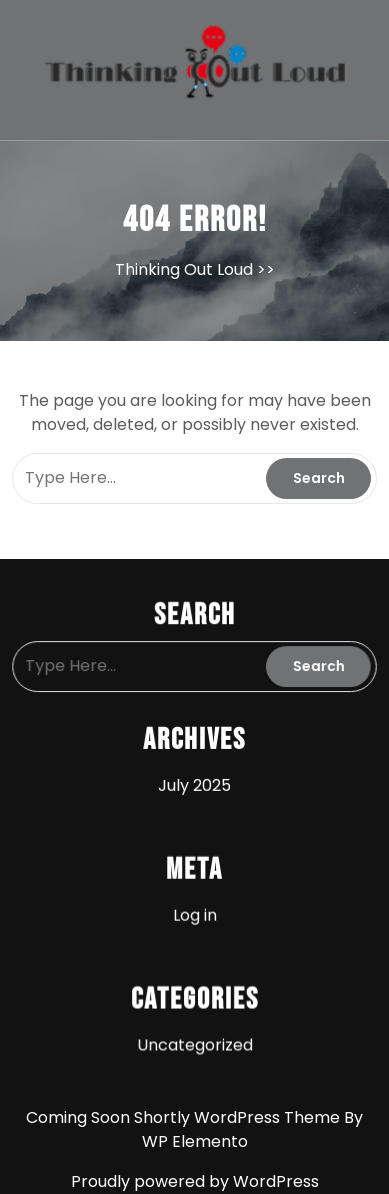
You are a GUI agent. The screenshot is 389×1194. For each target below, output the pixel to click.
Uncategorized (194, 1042)
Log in (195, 913)
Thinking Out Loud (184, 269)
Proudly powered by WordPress (195, 1181)
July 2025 (194, 785)
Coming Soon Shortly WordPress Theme (185, 1117)
